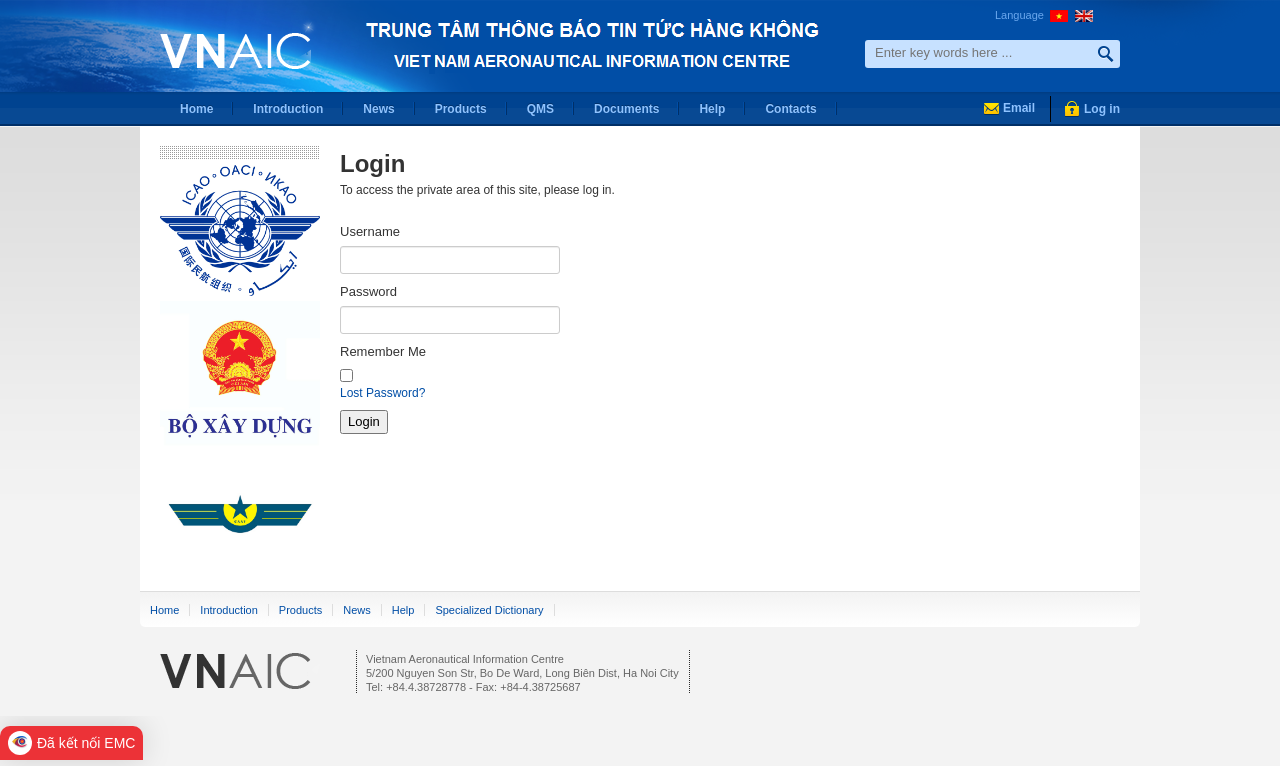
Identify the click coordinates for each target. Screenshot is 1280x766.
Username (370, 231)
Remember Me (383, 351)
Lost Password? (382, 393)
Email (1019, 108)
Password (368, 291)
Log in (1102, 109)
